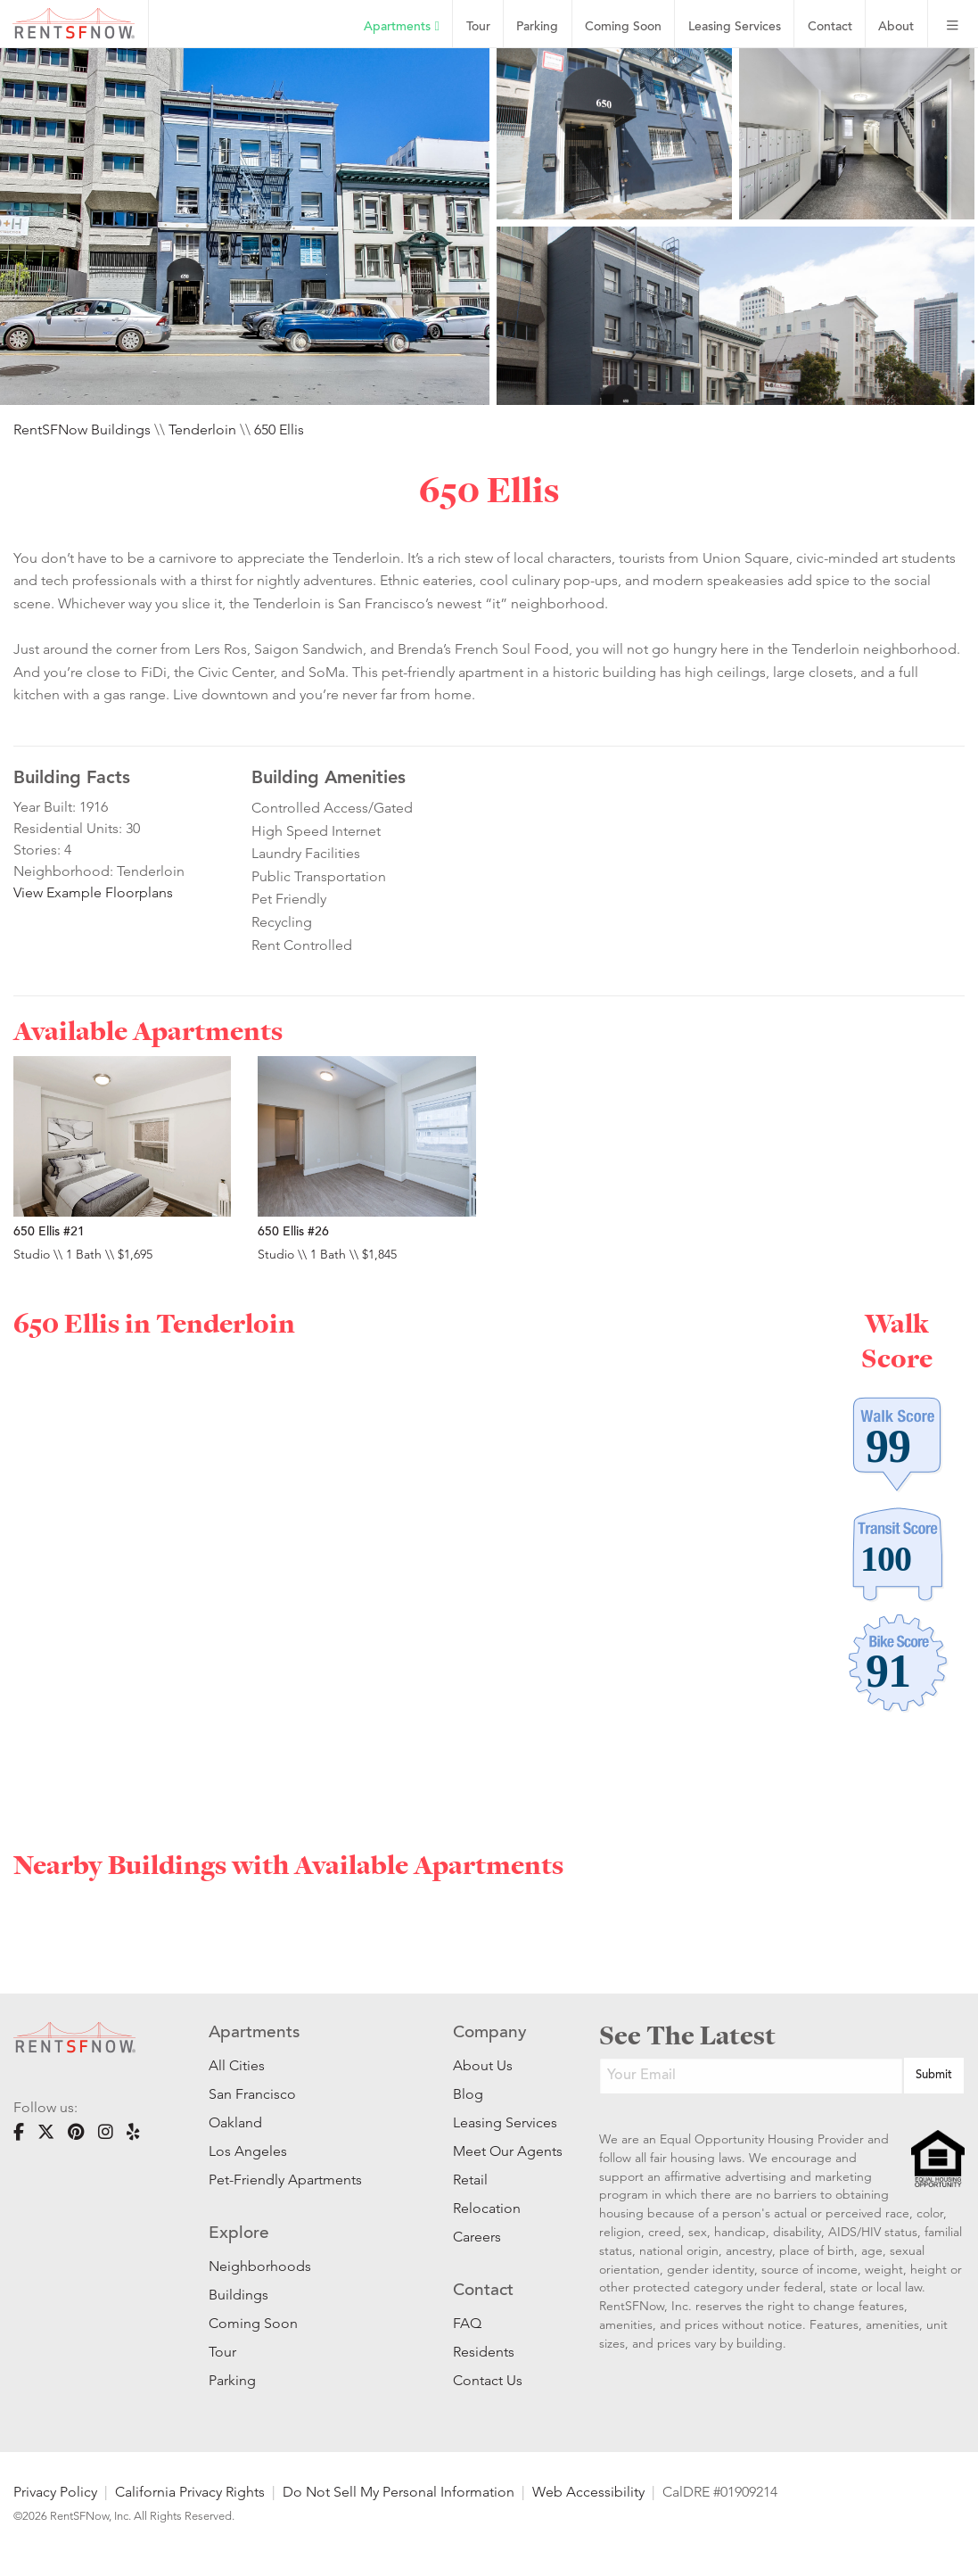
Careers (477, 2236)
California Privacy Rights (190, 2491)
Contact (830, 27)
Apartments (401, 27)
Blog (468, 2093)
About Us (483, 2065)
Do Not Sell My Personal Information (398, 2491)
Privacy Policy (55, 2491)
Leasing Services (499, 2122)
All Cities (237, 2065)
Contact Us (487, 2380)
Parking (537, 27)
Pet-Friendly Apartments (285, 2179)
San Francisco (252, 2093)
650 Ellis (279, 429)
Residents (483, 2351)
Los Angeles (248, 2151)
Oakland (235, 2122)
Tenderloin (202, 429)
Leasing (734, 27)
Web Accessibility (588, 2491)
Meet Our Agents (499, 2151)
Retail (470, 2179)
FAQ (467, 2323)
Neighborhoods (260, 2266)
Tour (478, 27)
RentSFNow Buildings (82, 429)
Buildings (238, 2294)
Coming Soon (623, 27)
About (896, 27)
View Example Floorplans (93, 892)
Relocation (487, 2208)
